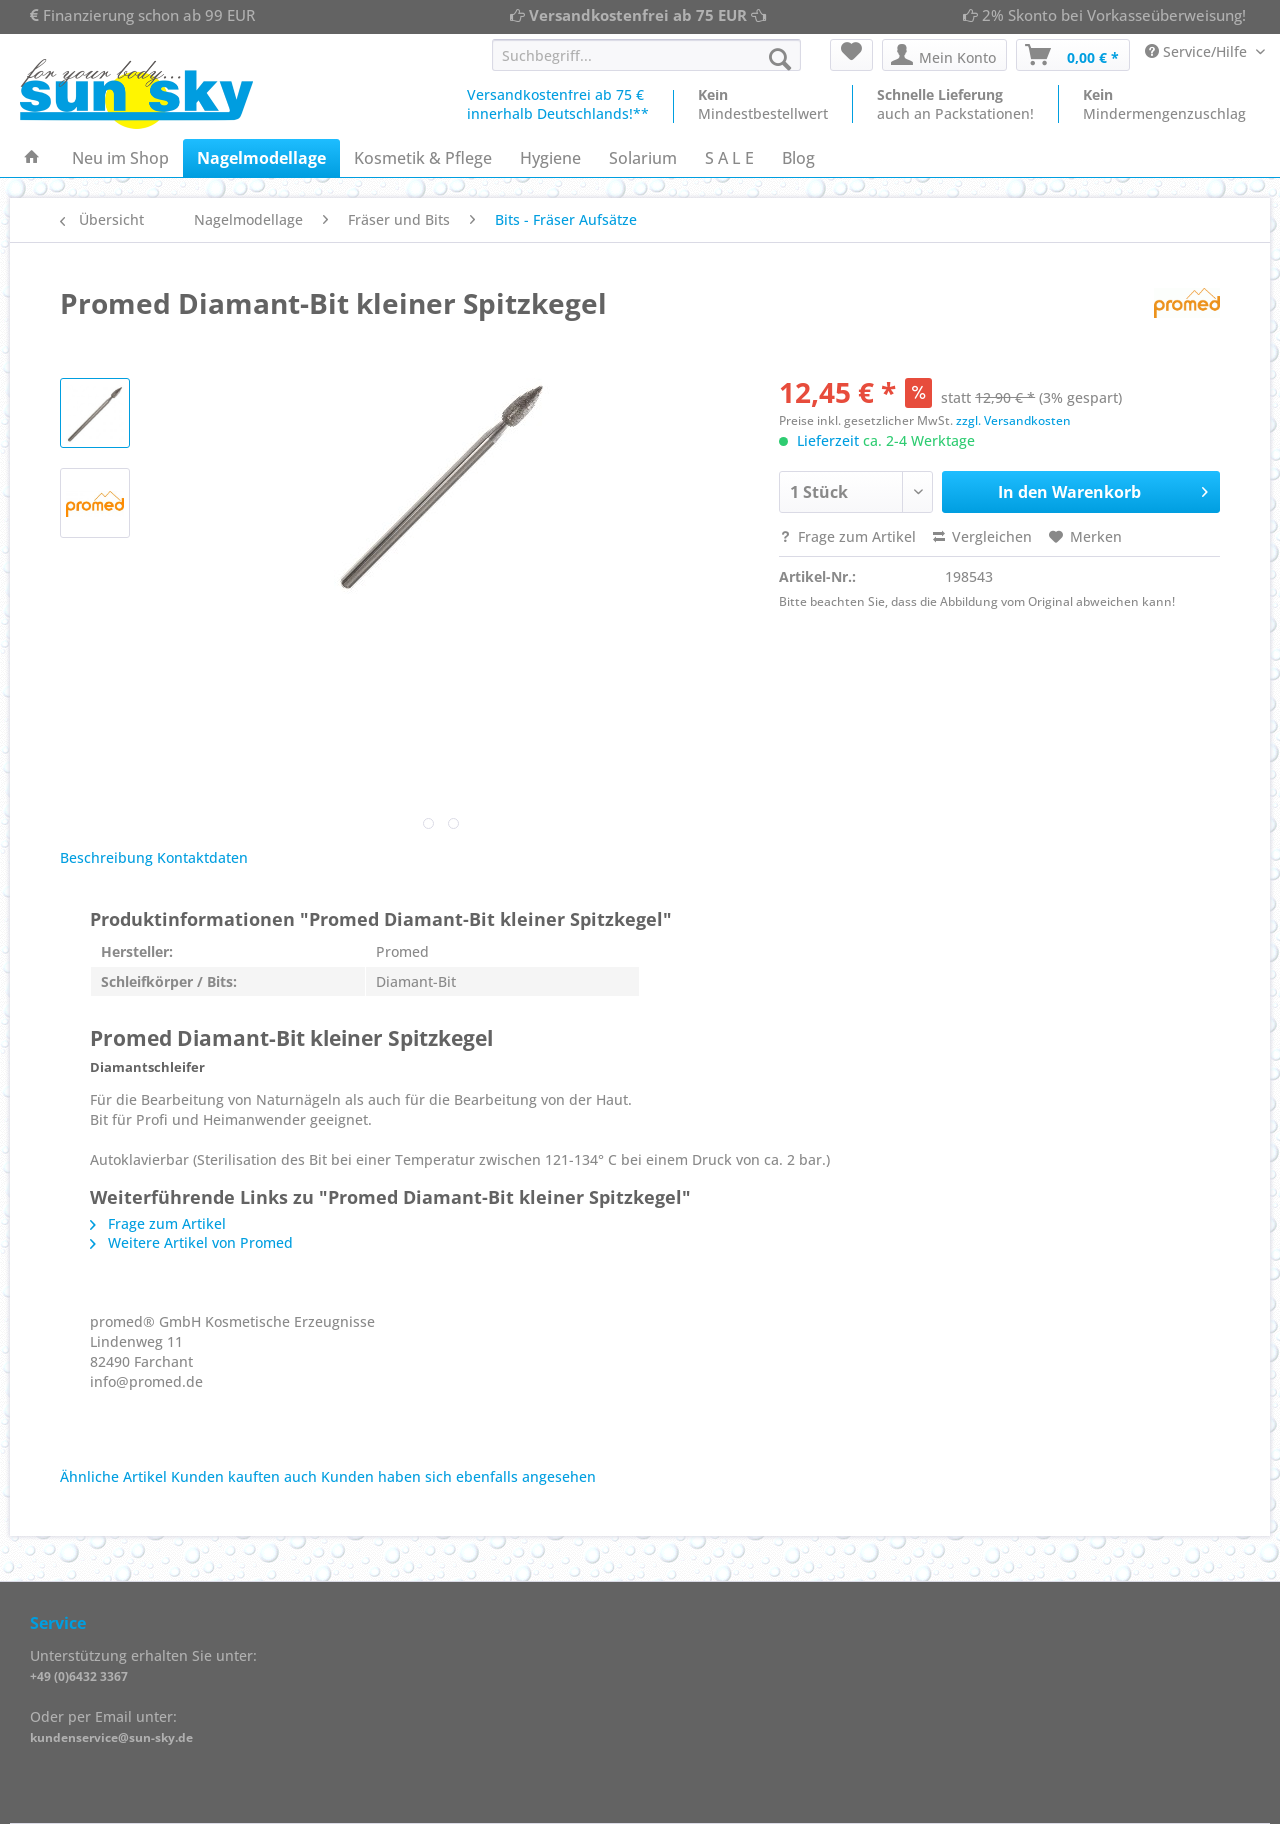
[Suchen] (780, 59)
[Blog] (798, 158)
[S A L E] (729, 158)
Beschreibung (106, 857)
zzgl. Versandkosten (1013, 420)
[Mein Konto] (944, 55)
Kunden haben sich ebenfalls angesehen (458, 1476)
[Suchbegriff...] (646, 55)
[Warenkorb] (1073, 55)
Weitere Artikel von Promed (191, 1242)
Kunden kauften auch (244, 1476)
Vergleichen (982, 536)
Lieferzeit (828, 440)
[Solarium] (643, 158)
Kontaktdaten (202, 857)
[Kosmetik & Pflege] (423, 158)
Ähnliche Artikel (113, 1476)
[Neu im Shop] (120, 158)
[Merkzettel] (851, 55)
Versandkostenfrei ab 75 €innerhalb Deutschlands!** (558, 104)
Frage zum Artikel (847, 536)
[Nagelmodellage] (261, 158)
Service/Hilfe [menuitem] (1198, 51)
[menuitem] (646, 64)
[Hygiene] (550, 158)
